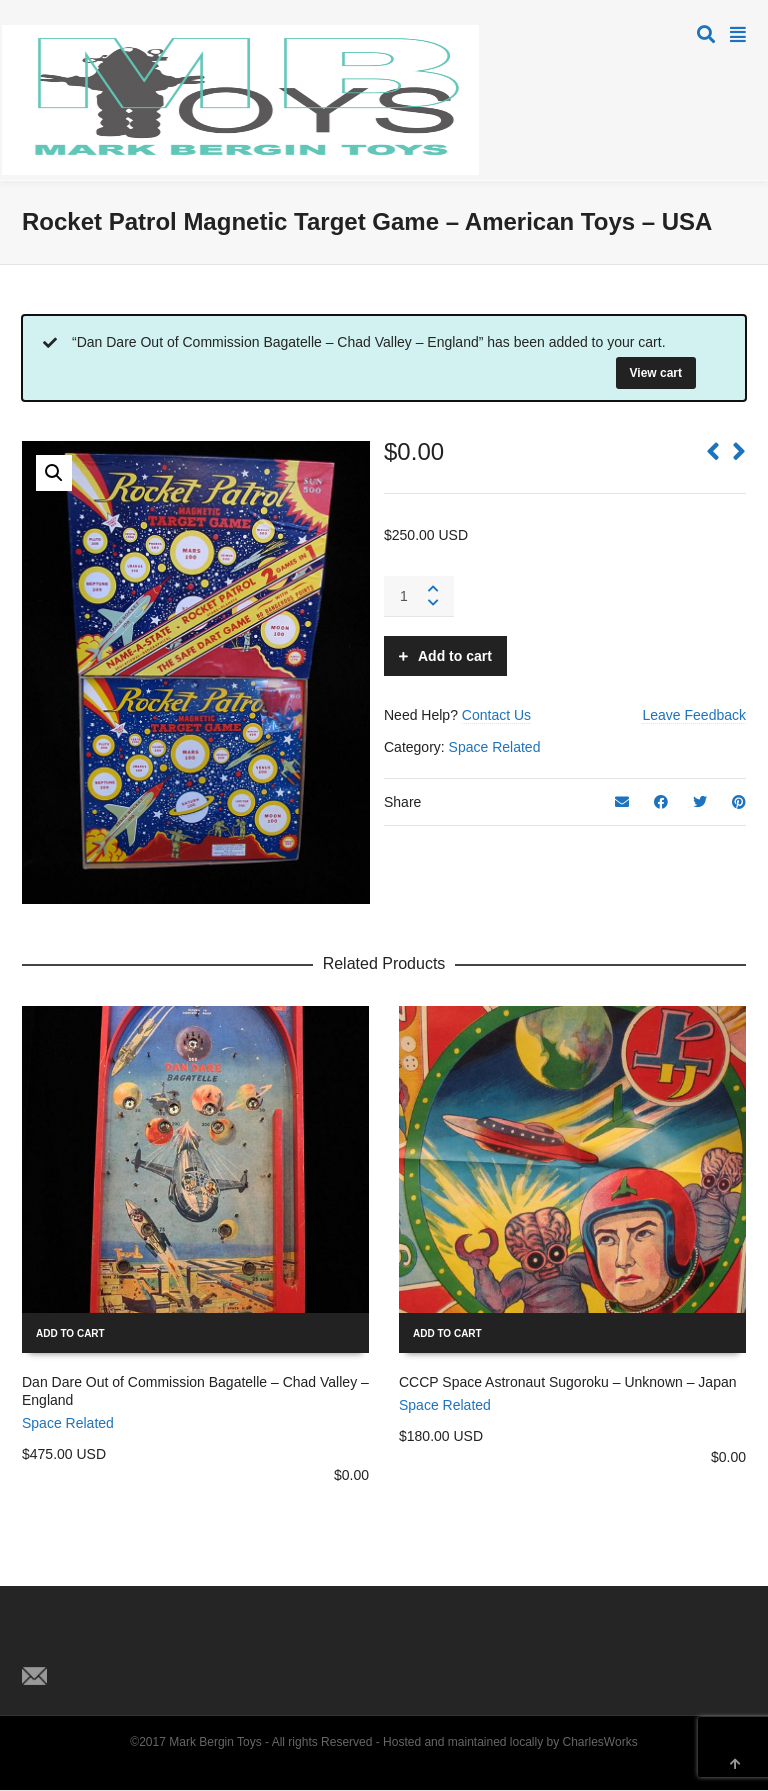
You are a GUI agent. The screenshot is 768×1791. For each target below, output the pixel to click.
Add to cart (455, 656)
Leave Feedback (694, 715)
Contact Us (496, 715)
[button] (54, 473)
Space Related (495, 747)
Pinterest (126, 1643)
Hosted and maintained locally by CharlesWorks (510, 1742)
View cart (656, 373)
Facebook (82, 1643)
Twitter (38, 1643)
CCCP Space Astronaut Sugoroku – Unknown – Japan (568, 1382)
